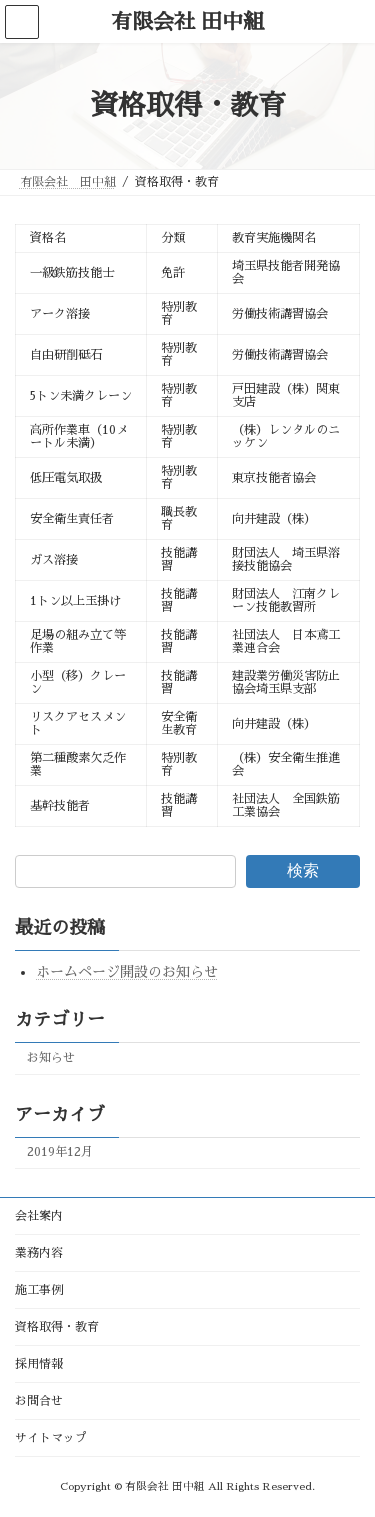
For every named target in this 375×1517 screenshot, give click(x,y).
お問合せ (39, 1401)
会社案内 (39, 1216)
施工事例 (39, 1290)
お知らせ (51, 1058)
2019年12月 (60, 1153)
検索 (303, 870)
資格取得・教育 (57, 1327)
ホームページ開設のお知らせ (127, 973)
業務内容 (39, 1253)
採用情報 (39, 1364)
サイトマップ (51, 1438)
